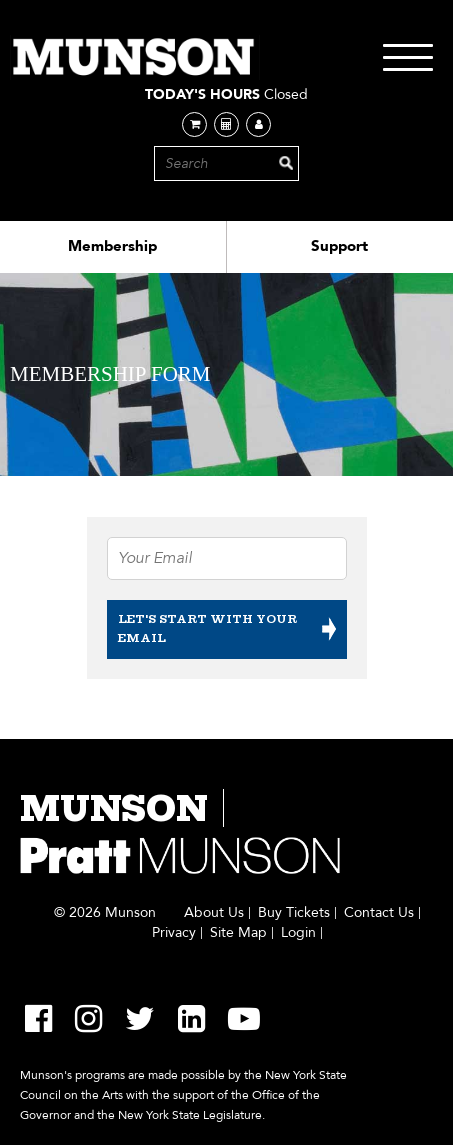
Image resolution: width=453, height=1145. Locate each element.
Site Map (238, 933)
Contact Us (379, 913)
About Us (214, 913)
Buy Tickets (294, 913)
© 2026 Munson (105, 913)
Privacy (174, 933)
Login (298, 933)
